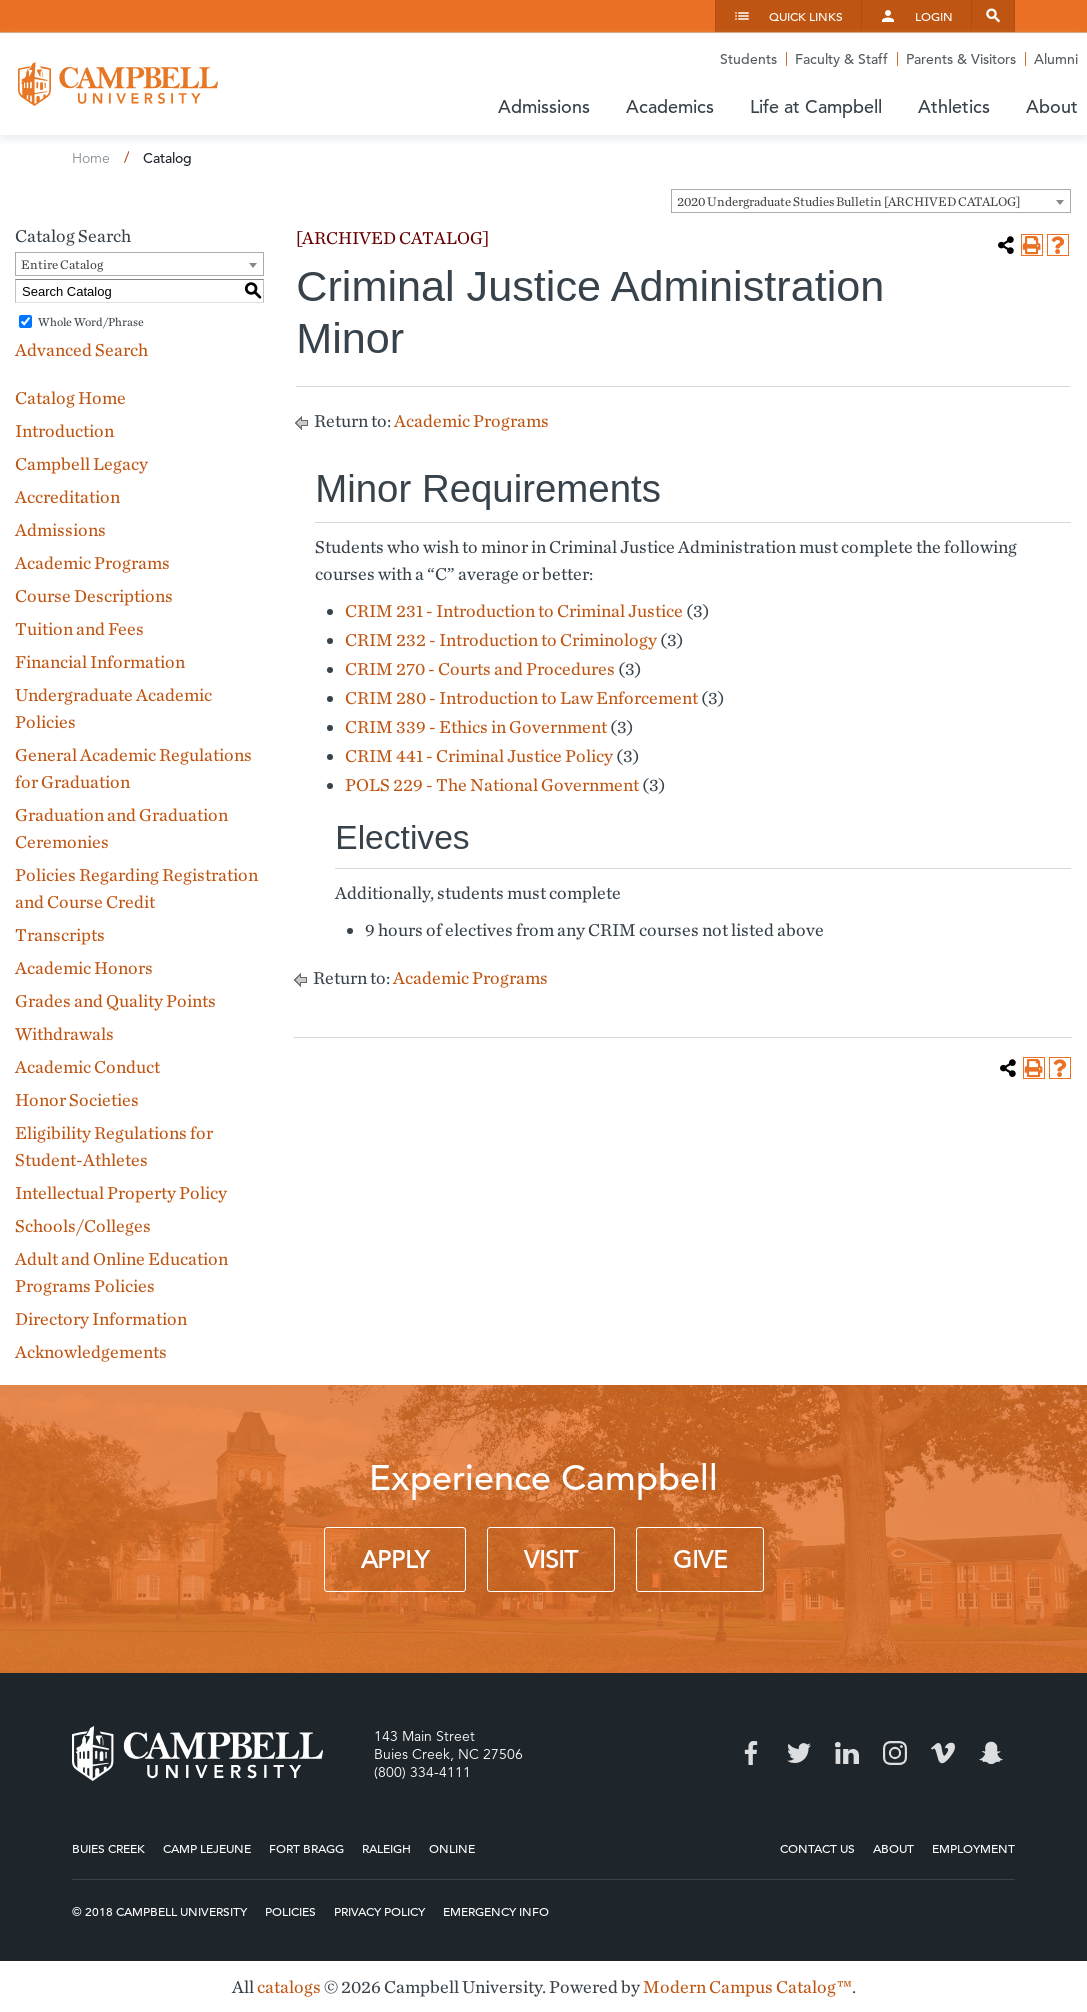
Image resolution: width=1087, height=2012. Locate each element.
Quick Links (806, 16)
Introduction (64, 430)
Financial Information (100, 661)
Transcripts (60, 934)
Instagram (895, 1753)
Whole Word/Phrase (91, 321)
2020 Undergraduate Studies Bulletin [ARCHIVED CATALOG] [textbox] (848, 201)
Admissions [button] (544, 106)
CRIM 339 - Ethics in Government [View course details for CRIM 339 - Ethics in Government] (476, 726)
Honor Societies (77, 1099)
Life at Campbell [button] (816, 106)
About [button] (1052, 106)
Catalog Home (70, 397)
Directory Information (101, 1318)
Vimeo (943, 1753)
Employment (973, 1848)
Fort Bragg (306, 1848)
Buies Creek (108, 1848)
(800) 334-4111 (422, 1772)
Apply (395, 1560)
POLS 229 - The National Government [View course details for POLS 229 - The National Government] (492, 784)
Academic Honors (84, 967)
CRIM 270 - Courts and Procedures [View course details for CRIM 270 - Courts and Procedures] (480, 668)
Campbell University (118, 84)
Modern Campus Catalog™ (747, 1986)
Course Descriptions (94, 595)
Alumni (1056, 59)
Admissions (60, 529)
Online (452, 1848)
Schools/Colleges (83, 1225)
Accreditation (67, 496)
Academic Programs (92, 562)
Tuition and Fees (79, 628)
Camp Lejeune (207, 1848)
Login (934, 16)
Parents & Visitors (961, 59)
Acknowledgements (91, 1351)
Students (748, 59)
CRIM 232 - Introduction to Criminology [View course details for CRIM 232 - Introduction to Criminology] (501, 639)
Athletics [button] (954, 106)
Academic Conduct (87, 1066)
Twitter (799, 1753)
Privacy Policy (379, 1911)
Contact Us (817, 1848)
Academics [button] (670, 106)
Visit (551, 1560)
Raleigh (386, 1848)
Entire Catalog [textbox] (62, 264)
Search (993, 16)
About (893, 1848)
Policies (290, 1911)
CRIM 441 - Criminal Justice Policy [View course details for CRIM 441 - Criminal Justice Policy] (479, 755)
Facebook (751, 1753)
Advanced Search (81, 349)
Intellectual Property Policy (121, 1192)
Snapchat (991, 1753)
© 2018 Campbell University (159, 1911)
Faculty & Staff (841, 59)
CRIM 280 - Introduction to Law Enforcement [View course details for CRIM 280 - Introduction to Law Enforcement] (521, 697)
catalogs (289, 1986)
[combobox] (871, 201)
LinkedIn (847, 1753)
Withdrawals (64, 1033)
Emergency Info (496, 1911)
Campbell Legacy (81, 463)
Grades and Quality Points (115, 1000)
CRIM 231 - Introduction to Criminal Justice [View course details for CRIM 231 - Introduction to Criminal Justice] (514, 610)
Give (700, 1560)
